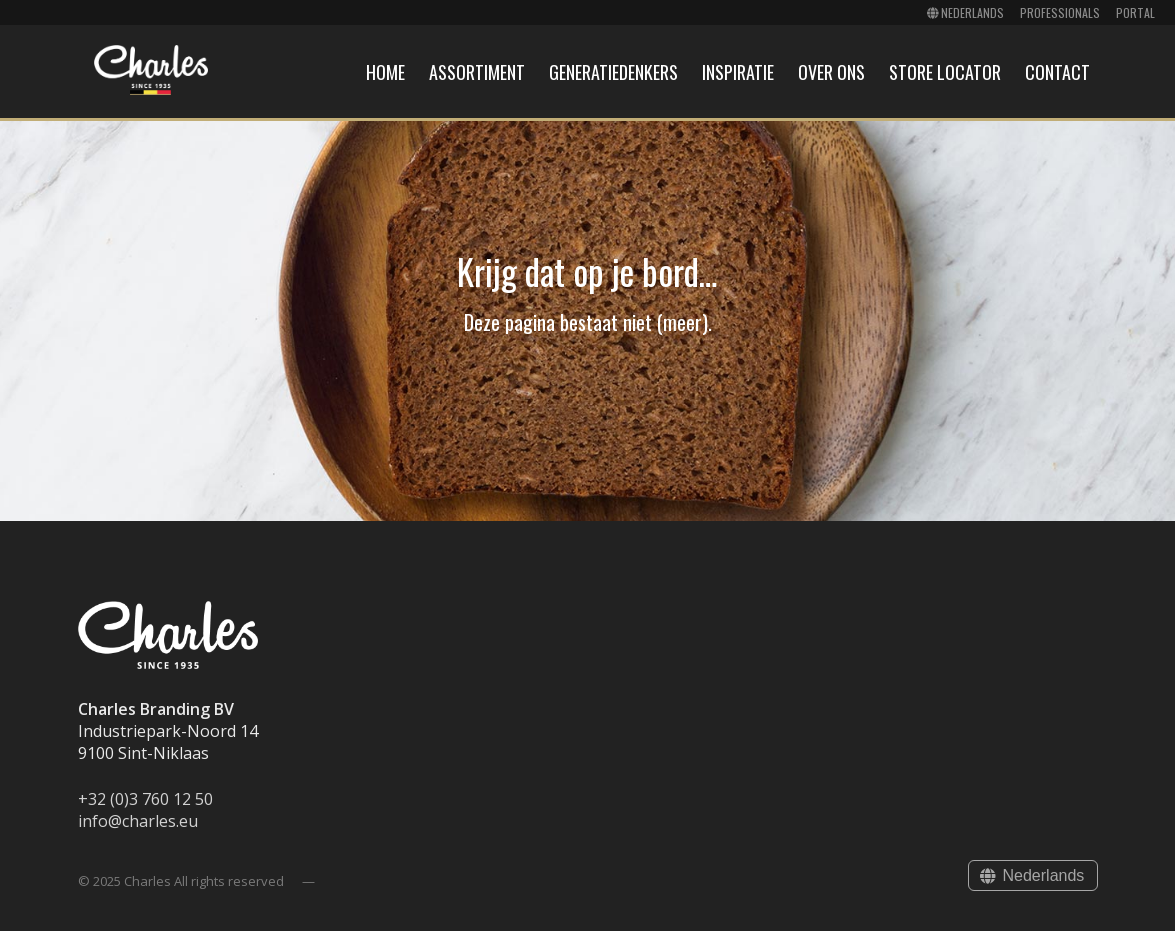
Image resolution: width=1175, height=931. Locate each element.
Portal (1135, 12)
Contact (1057, 72)
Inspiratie (738, 72)
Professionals (1060, 12)
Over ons (831, 72)
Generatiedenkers (613, 72)
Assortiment (477, 72)
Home (385, 72)
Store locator (945, 72)
